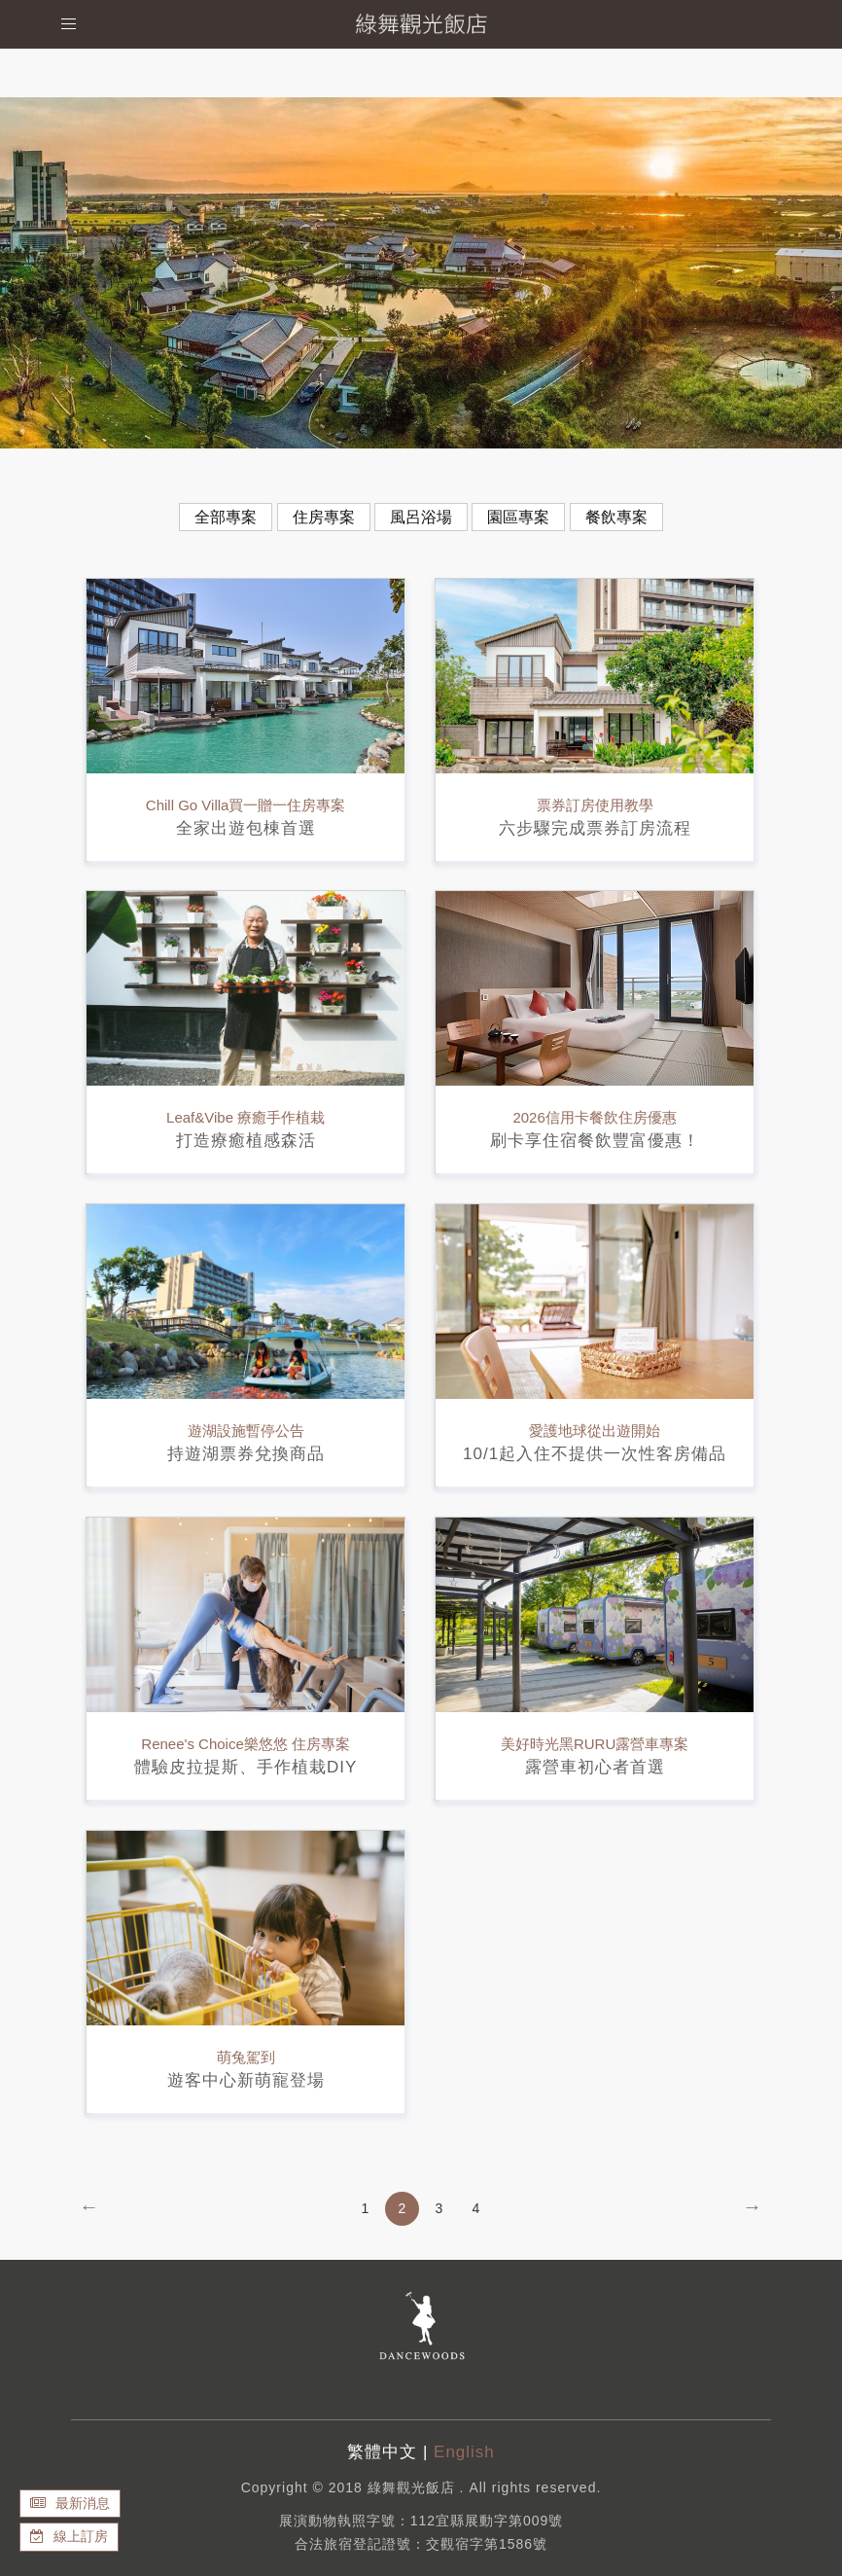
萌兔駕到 (246, 2057)
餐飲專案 (616, 517)
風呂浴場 (421, 517)
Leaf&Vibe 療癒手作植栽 (245, 1117)
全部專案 (225, 517)
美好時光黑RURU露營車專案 (594, 1743)
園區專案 (518, 517)
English (464, 2452)
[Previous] (89, 2209)
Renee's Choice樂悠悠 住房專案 (245, 1743)
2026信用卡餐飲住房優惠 (594, 1117)
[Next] (752, 2209)
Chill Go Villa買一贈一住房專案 (246, 805)
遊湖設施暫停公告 (246, 1430)
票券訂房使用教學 (595, 805)
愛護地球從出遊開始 (594, 1430)
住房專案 (324, 517)
